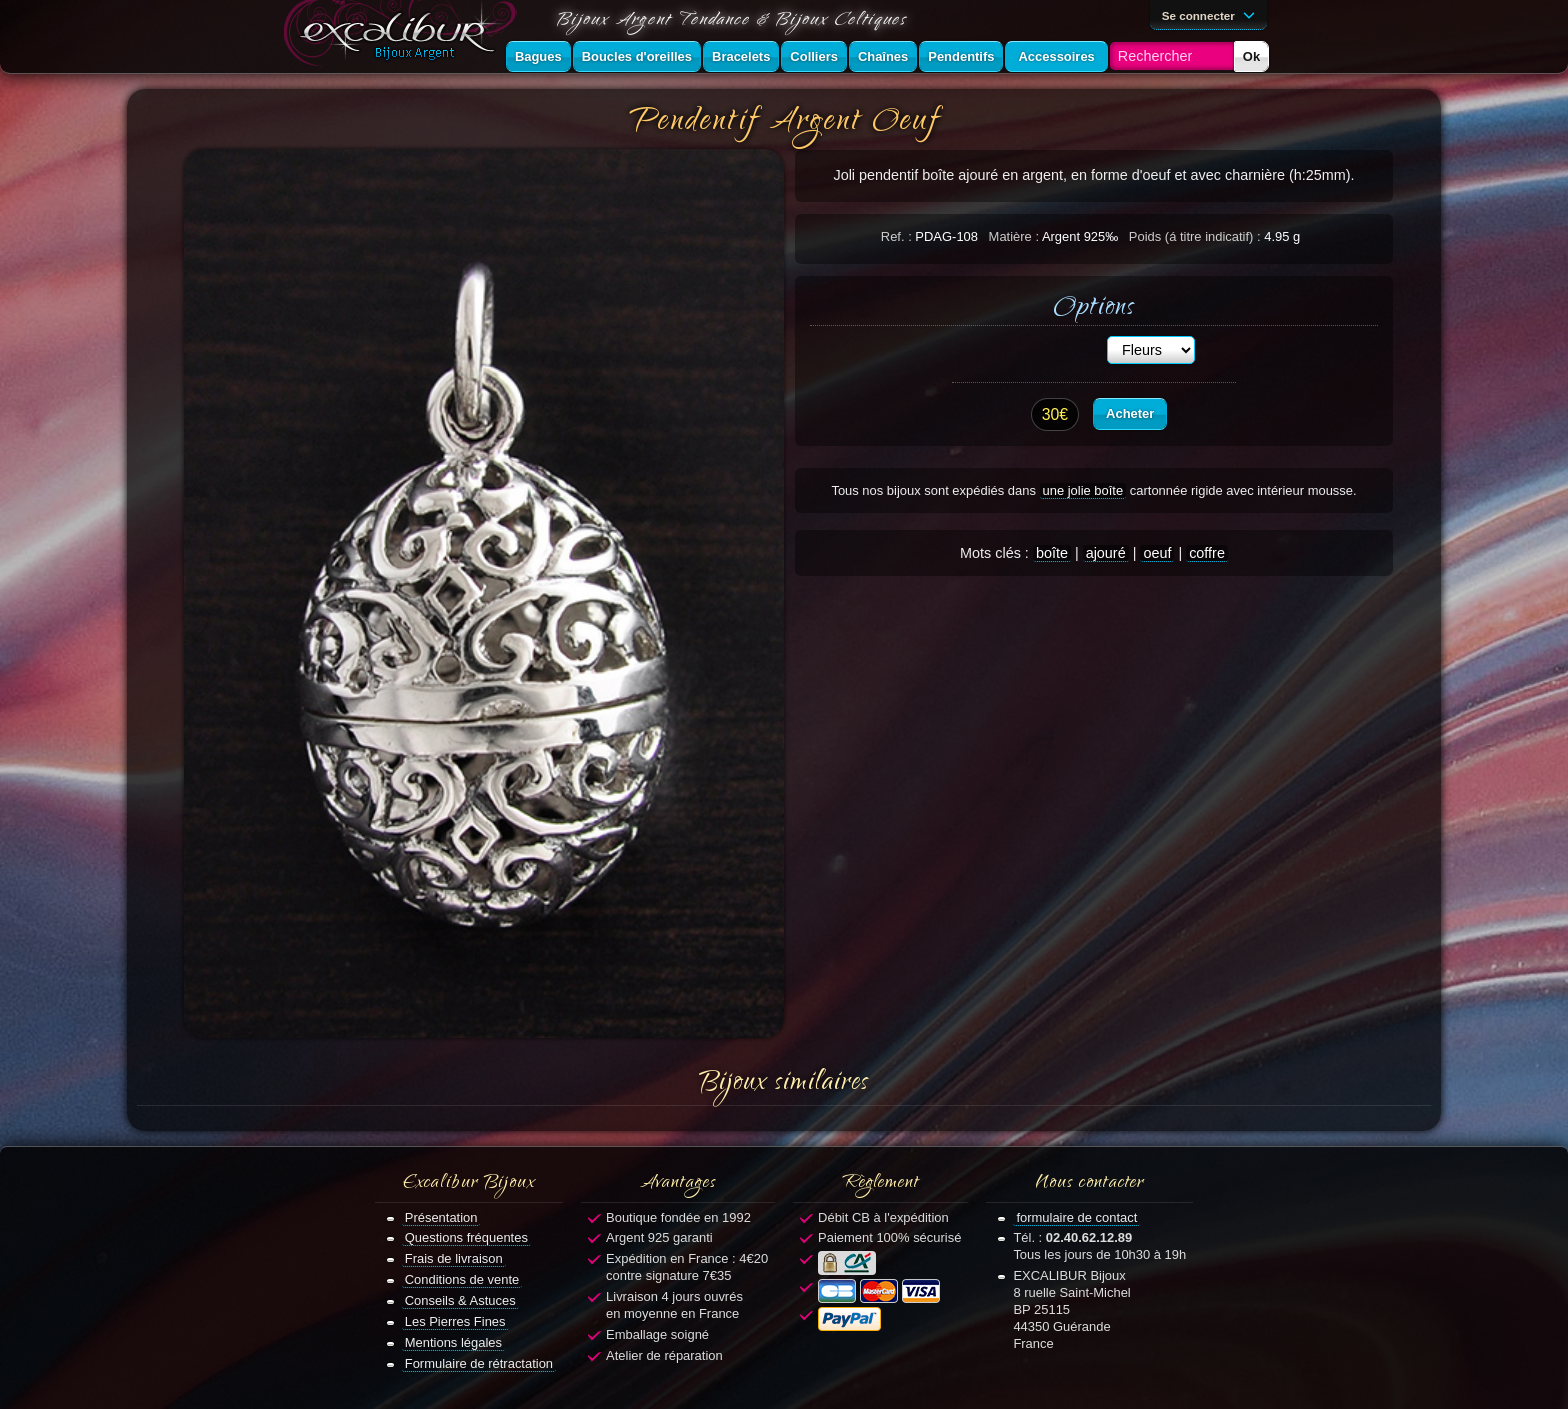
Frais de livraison (454, 1258)
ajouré (1106, 553)
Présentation (441, 1217)
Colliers (814, 56)
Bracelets (741, 56)
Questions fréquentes (466, 1237)
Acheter (1130, 413)
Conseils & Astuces (460, 1300)
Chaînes (883, 56)
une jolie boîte (1083, 490)
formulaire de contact (1076, 1217)
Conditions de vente (462, 1279)
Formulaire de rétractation (479, 1363)
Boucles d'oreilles (637, 56)
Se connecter (1212, 14)
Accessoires (1056, 56)
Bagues (538, 56)
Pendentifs (961, 56)
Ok (1251, 56)
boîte (1052, 553)
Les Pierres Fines (455, 1321)
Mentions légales (453, 1342)
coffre (1207, 553)
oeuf (1157, 553)
